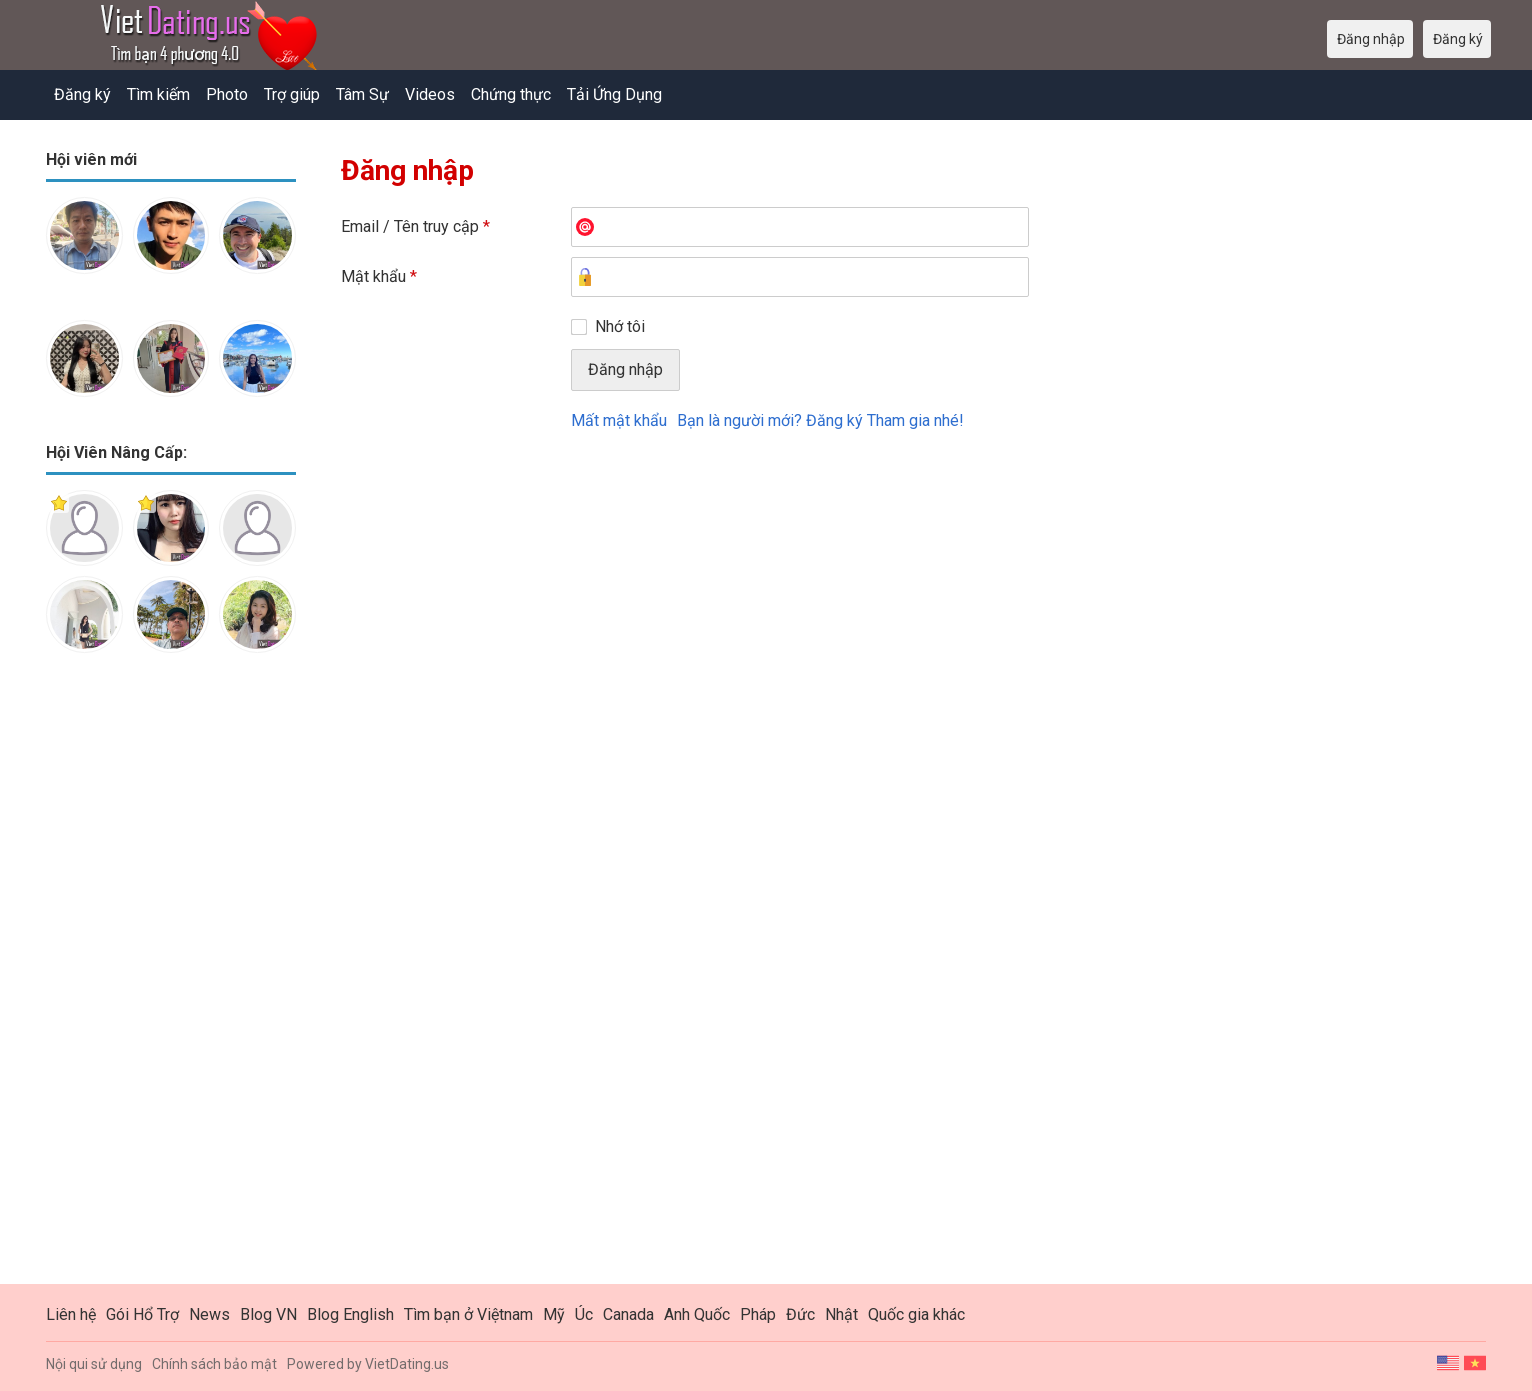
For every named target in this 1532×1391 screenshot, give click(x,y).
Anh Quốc (697, 1314)
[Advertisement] (171, 984)
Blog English (350, 1314)
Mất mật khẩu (619, 420)
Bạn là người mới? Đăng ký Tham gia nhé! (820, 420)
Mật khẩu (379, 276)
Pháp (758, 1314)
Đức (800, 1314)
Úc (584, 1314)
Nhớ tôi (620, 326)
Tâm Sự (362, 94)
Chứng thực (511, 94)
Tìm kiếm (158, 94)
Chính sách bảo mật (214, 1364)
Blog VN (268, 1314)
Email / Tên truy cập (415, 226)
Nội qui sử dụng (94, 1364)
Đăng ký (82, 94)
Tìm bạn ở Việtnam (468, 1314)
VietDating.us (407, 1364)
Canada (628, 1314)
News (209, 1314)
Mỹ (554, 1314)
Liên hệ (71, 1314)
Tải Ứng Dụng (614, 94)
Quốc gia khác (916, 1314)
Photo (227, 94)
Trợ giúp (292, 94)
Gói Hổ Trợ (142, 1314)
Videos (430, 94)
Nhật (841, 1314)
